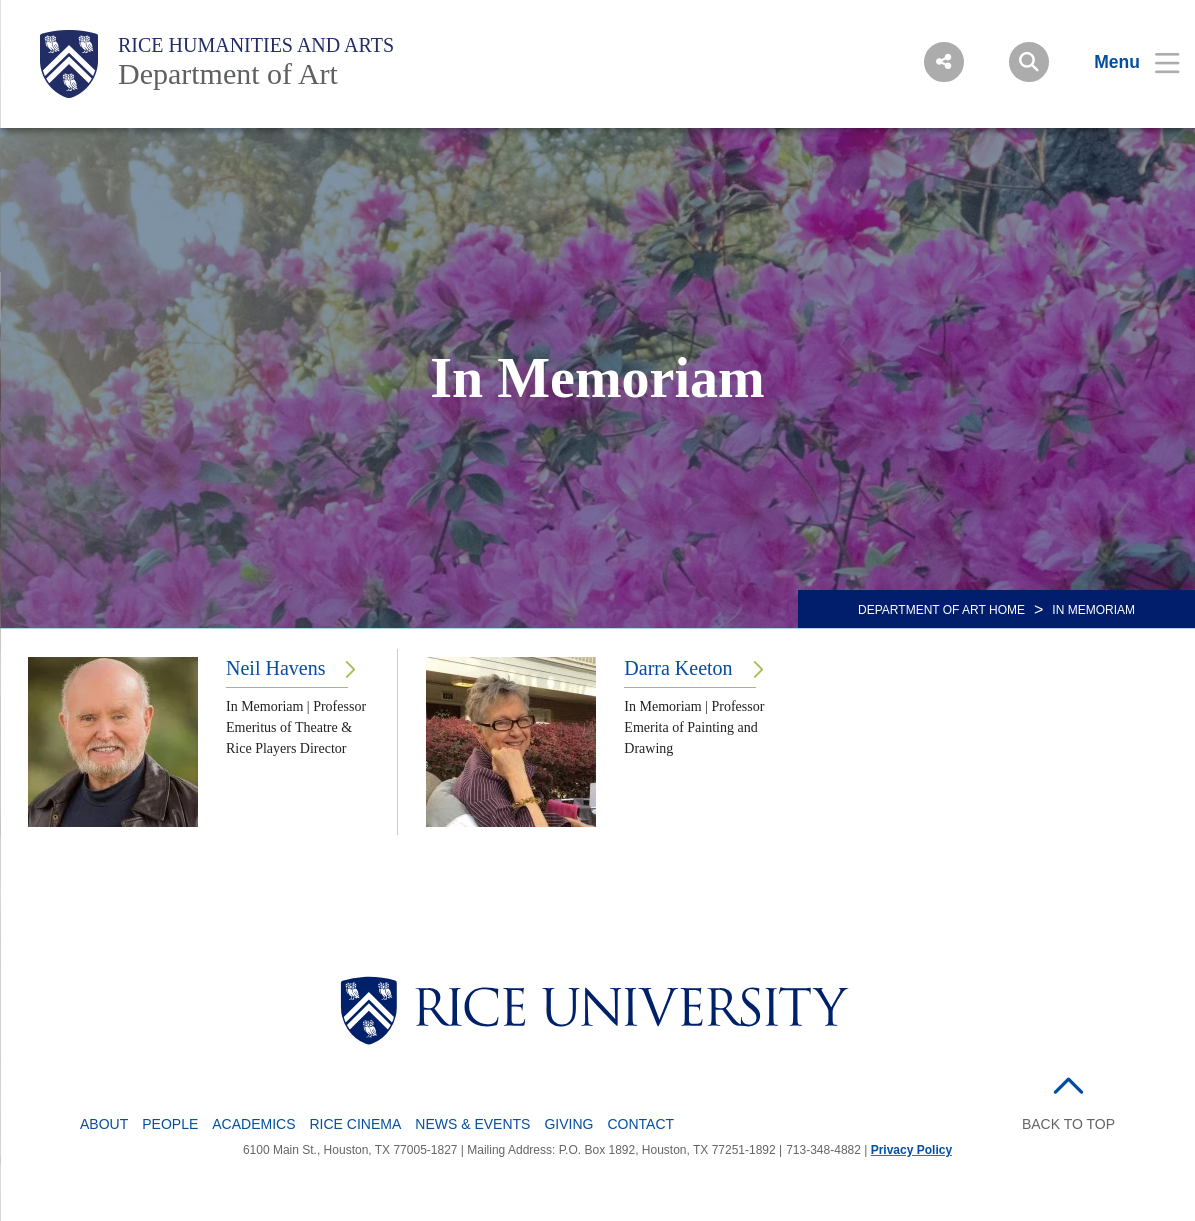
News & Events (472, 1124)
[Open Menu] (1124, 62)
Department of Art (228, 73)
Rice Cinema (356, 1124)
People (170, 1124)
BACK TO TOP (1068, 1124)
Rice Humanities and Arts (256, 45)
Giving (568, 1124)
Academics (253, 1124)
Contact (640, 1124)
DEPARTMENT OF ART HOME (941, 610)
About (104, 1124)
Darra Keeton (678, 668)
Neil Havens (275, 668)
